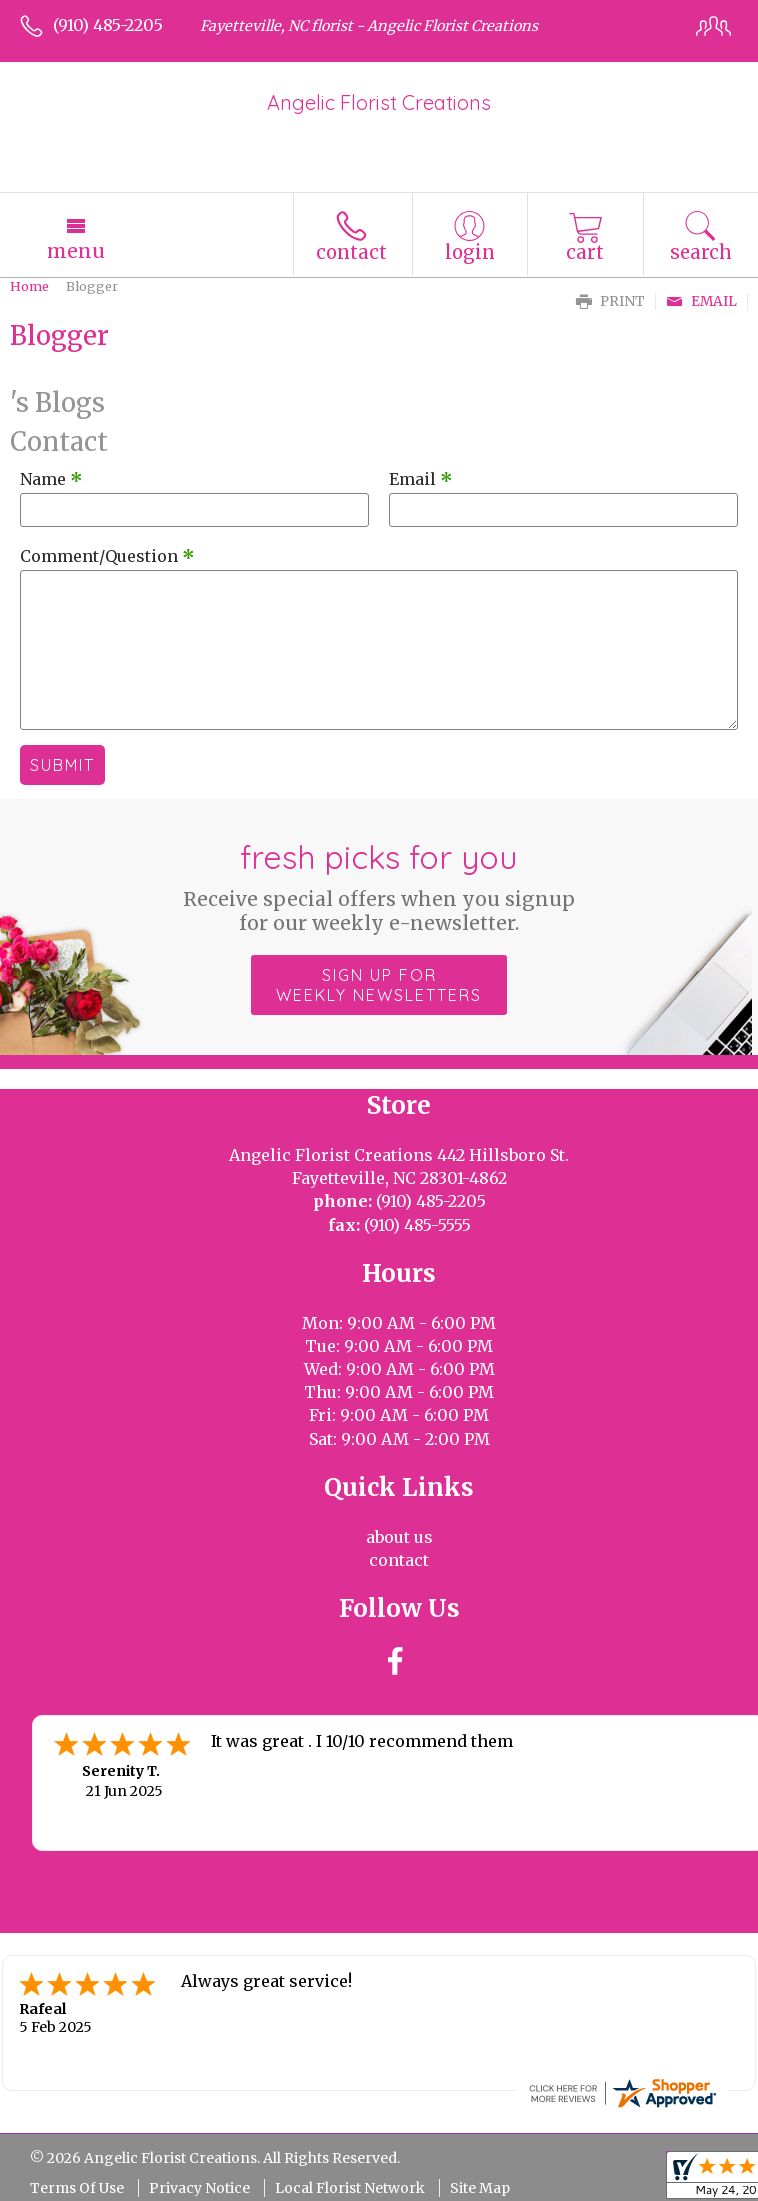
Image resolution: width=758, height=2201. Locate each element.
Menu (76, 251)
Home (29, 286)
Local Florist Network (350, 2188)
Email (701, 301)
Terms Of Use (77, 2188)
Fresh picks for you (378, 886)
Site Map (480, 2188)
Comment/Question (107, 556)
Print (610, 301)
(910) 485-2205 (108, 25)
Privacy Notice (199, 2188)
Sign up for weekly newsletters (379, 985)
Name (51, 479)
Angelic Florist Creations (379, 102)
